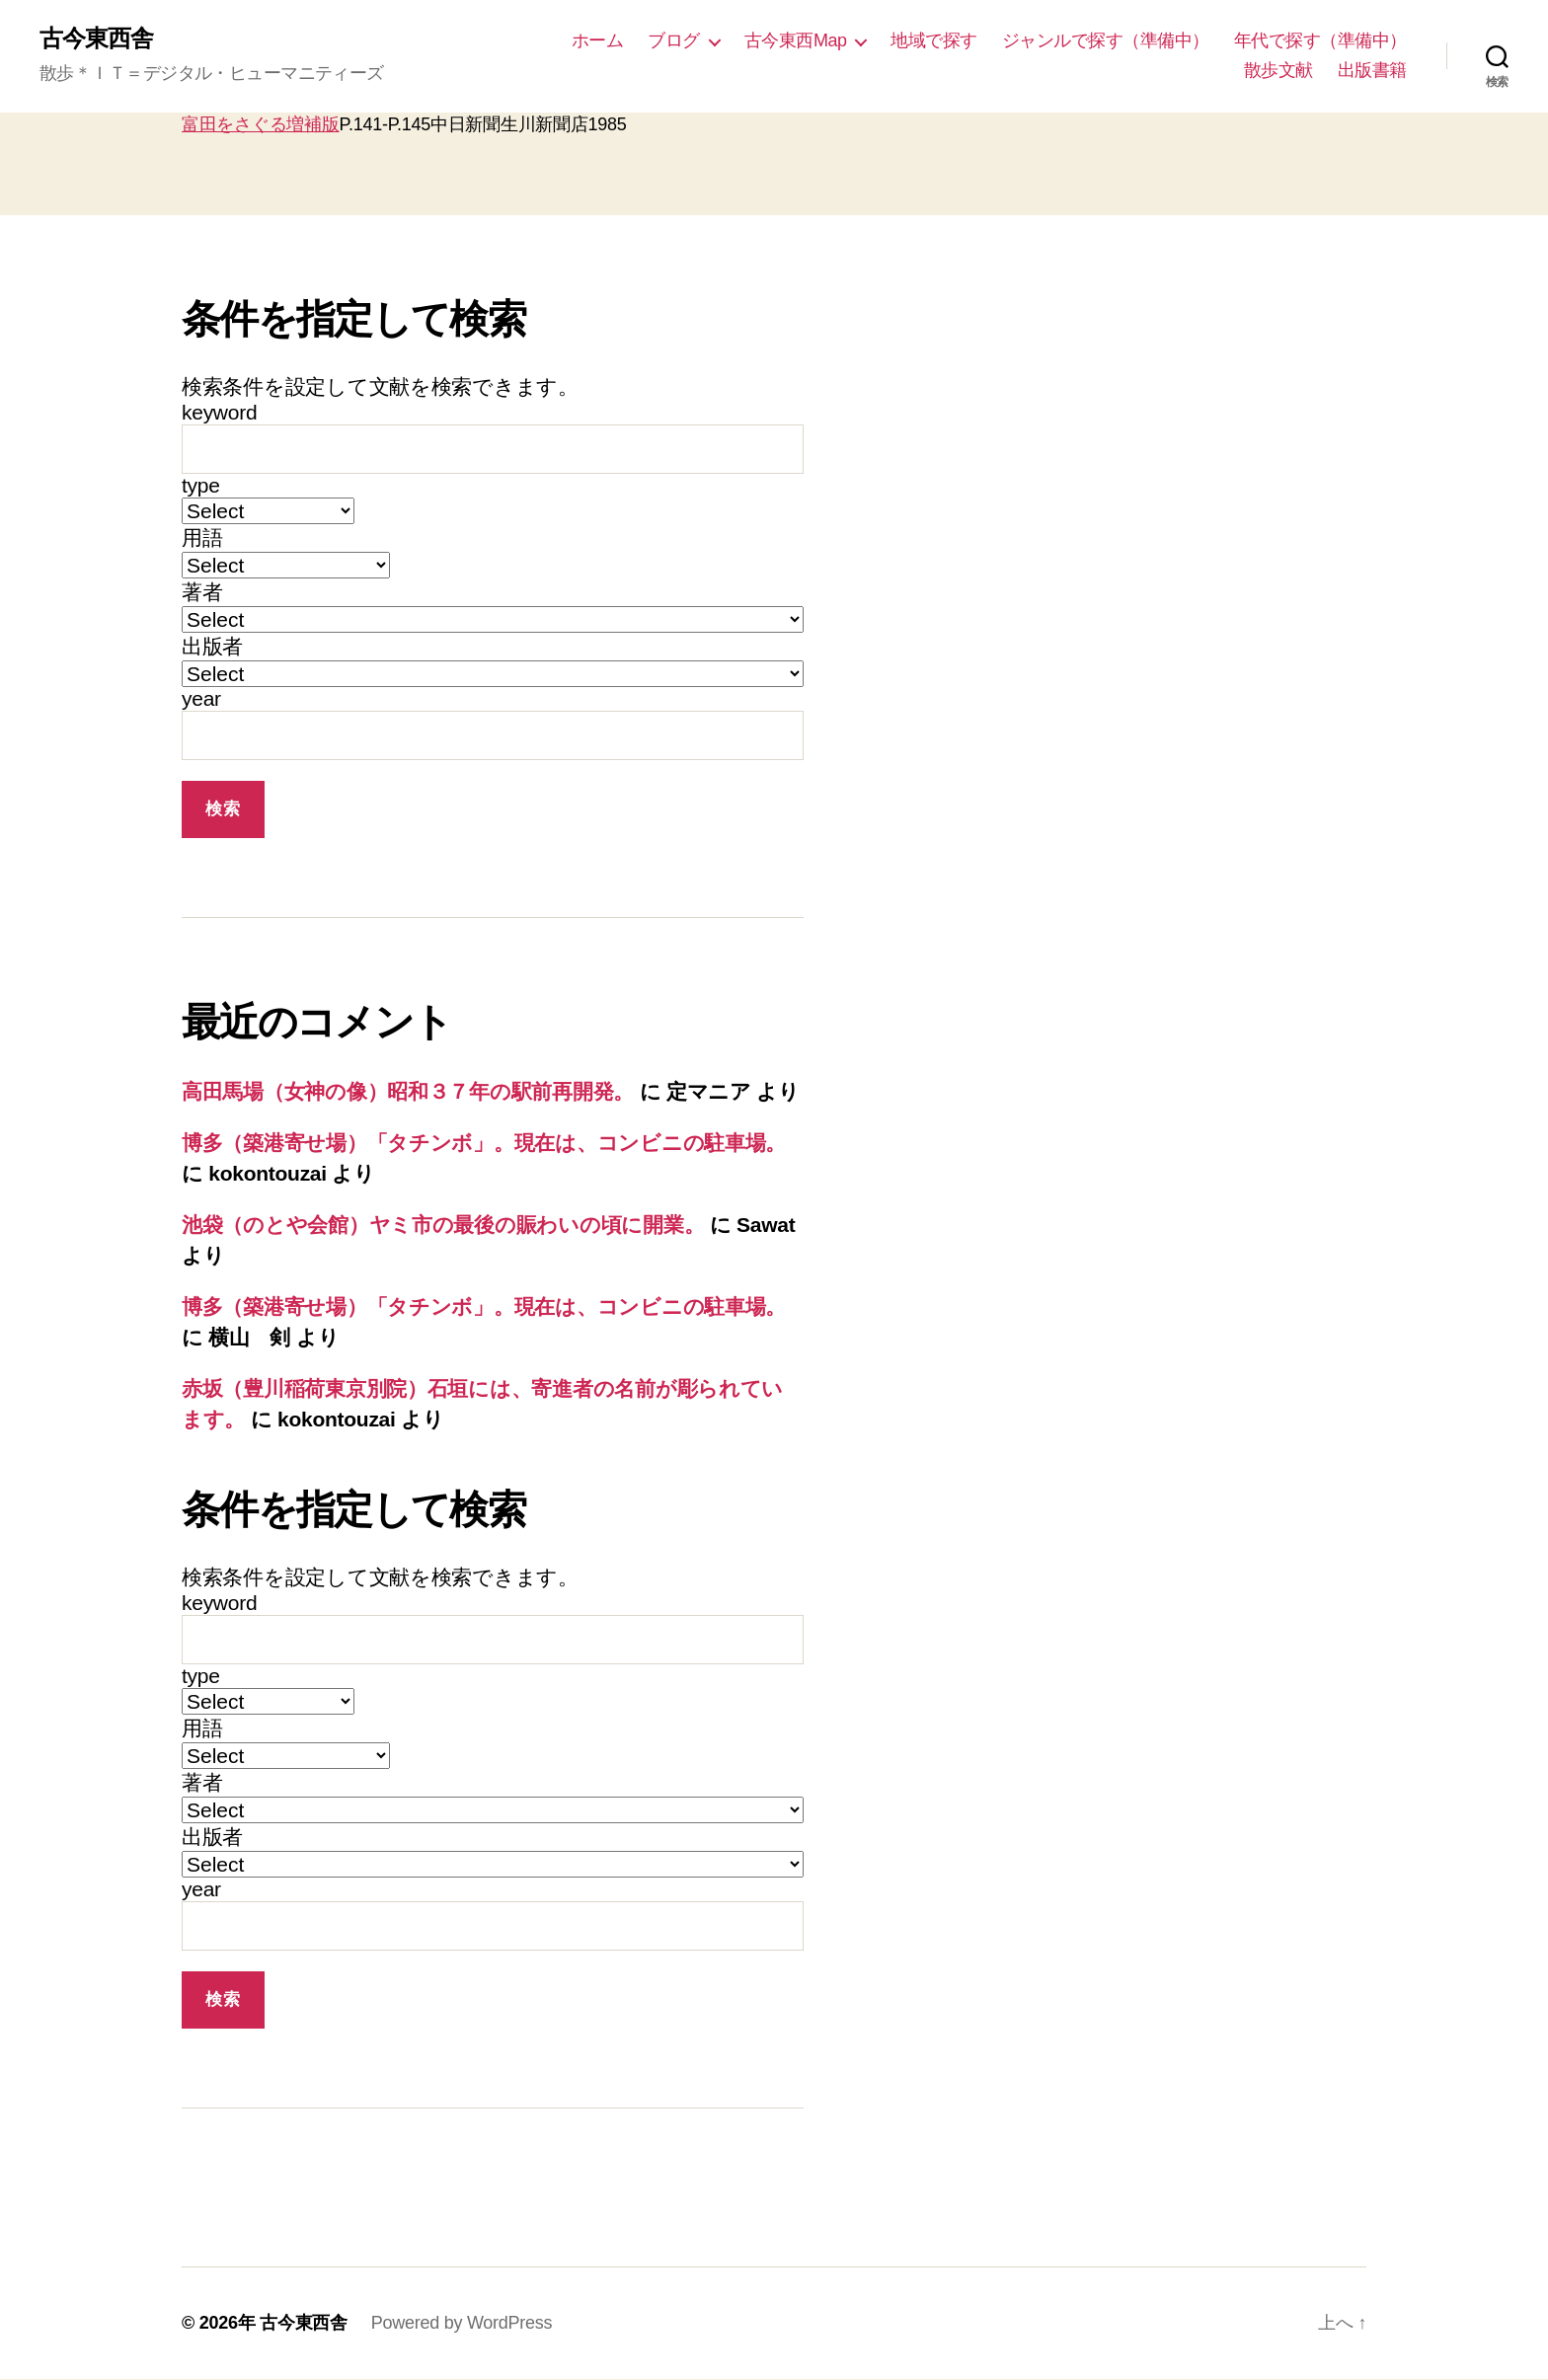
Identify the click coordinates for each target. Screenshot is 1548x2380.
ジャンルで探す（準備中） (1105, 40)
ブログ (674, 40)
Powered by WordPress (461, 2324)
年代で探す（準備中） (1320, 40)
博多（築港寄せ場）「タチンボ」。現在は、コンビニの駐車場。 (484, 1142)
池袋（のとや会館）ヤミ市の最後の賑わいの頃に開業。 (443, 1224)
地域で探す (933, 40)
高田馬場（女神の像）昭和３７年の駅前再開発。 (408, 1092)
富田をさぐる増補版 (261, 124)
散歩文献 (1278, 70)
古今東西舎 (96, 39)
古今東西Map (795, 40)
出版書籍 (1372, 70)
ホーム (598, 40)
